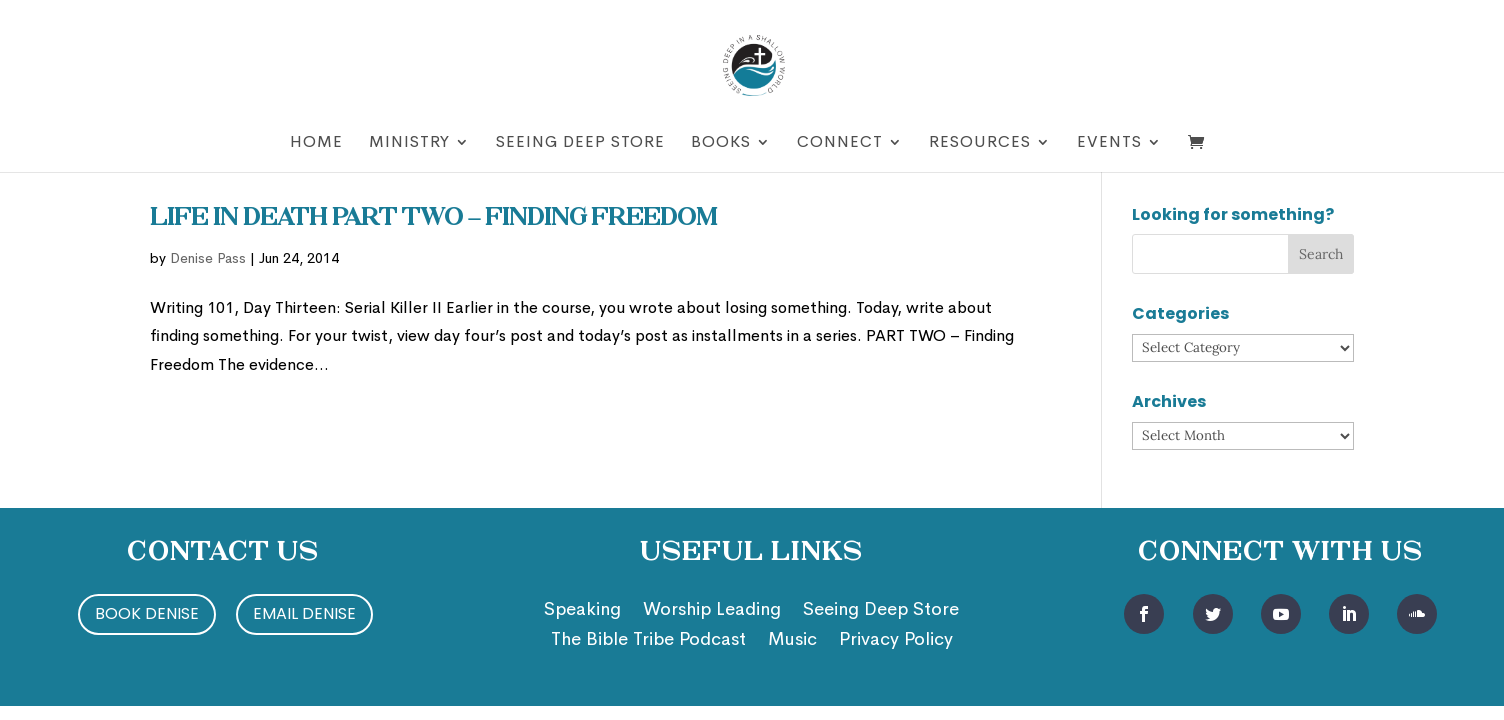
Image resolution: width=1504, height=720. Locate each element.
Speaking (582, 611)
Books (721, 143)
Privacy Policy (896, 641)
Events (1109, 143)
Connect (840, 143)
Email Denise (304, 613)
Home (316, 143)
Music (792, 641)
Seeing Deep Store (580, 143)
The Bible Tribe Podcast (648, 641)
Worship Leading (712, 611)
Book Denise (147, 613)
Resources (980, 143)
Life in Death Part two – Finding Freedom (433, 219)
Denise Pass (208, 258)
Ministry (409, 143)
